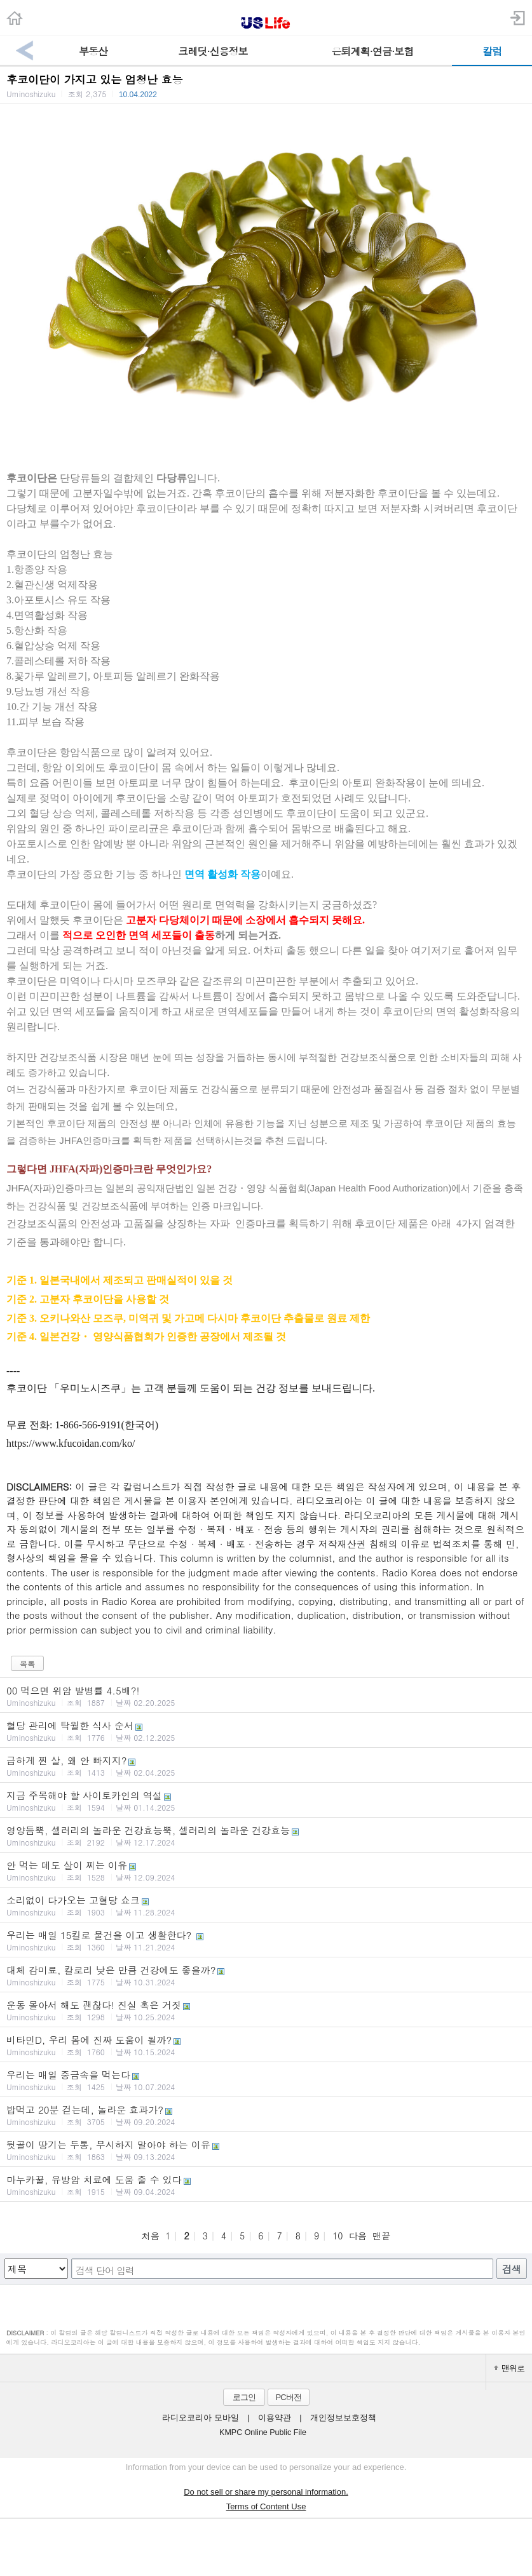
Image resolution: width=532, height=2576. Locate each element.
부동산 (93, 51)
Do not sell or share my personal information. (266, 2492)
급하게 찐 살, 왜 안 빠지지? (266, 1766)
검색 (511, 2269)
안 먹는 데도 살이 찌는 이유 (266, 1870)
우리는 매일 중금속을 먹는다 (266, 2080)
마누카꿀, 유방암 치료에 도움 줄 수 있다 (266, 2185)
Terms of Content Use (266, 2506)
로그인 (244, 2397)
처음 (151, 2235)
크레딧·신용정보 (212, 51)
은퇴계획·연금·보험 (373, 51)
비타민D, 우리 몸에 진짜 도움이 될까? (266, 2045)
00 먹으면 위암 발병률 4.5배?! (266, 1696)
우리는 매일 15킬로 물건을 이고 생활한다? (266, 1940)
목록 (27, 1663)
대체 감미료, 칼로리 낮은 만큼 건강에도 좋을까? (266, 1975)
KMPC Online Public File (262, 2432)
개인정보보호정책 (343, 2417)
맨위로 (509, 2368)
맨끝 (381, 2235)
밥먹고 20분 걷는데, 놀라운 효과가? (266, 2115)
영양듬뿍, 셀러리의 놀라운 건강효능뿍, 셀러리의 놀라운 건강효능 (266, 1835)
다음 (358, 2235)
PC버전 (288, 2397)
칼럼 (491, 51)
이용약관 (274, 2417)
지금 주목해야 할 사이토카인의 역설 (266, 1800)
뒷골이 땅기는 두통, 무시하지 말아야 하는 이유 (266, 2150)
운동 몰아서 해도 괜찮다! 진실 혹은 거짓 (266, 2010)
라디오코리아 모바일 (200, 2417)
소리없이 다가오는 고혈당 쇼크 (266, 1905)
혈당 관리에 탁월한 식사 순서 (266, 1731)
